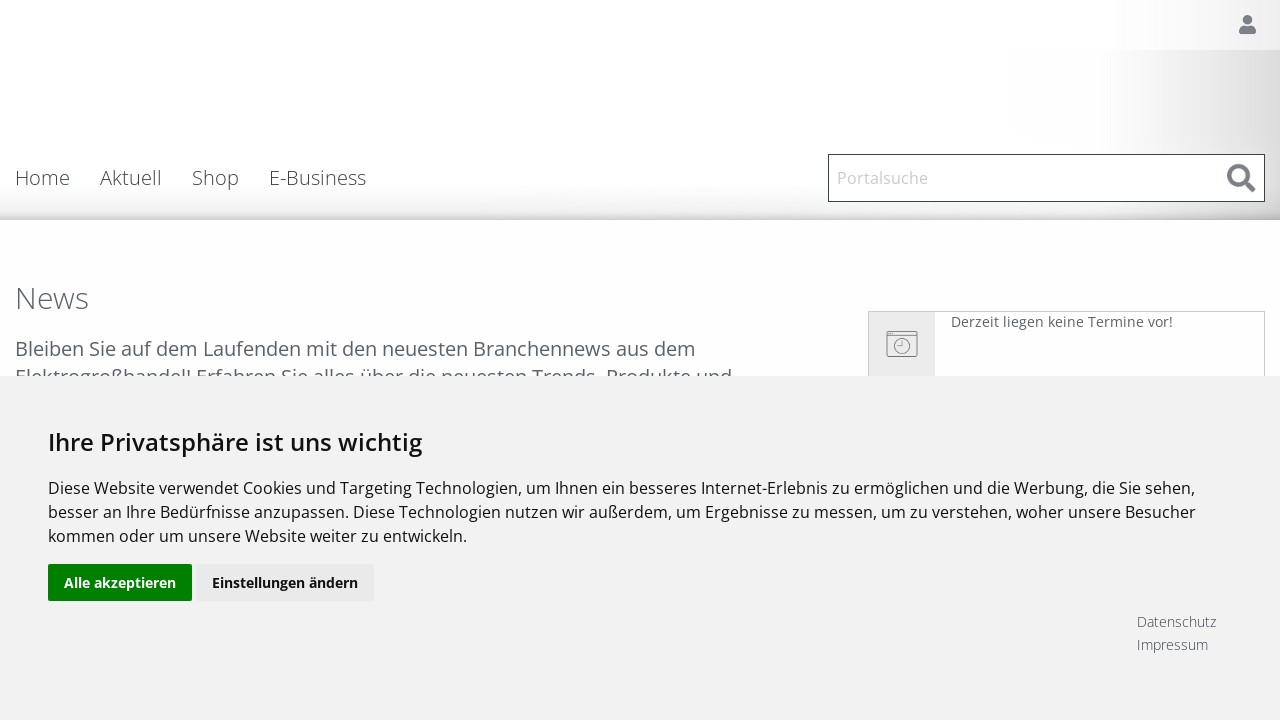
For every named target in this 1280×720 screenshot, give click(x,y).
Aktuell (131, 178)
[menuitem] (57, 178)
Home (42, 178)
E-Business (317, 178)
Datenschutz (1176, 621)
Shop (215, 178)
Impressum (1172, 644)
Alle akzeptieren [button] (120, 632)
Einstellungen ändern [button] (285, 632)
